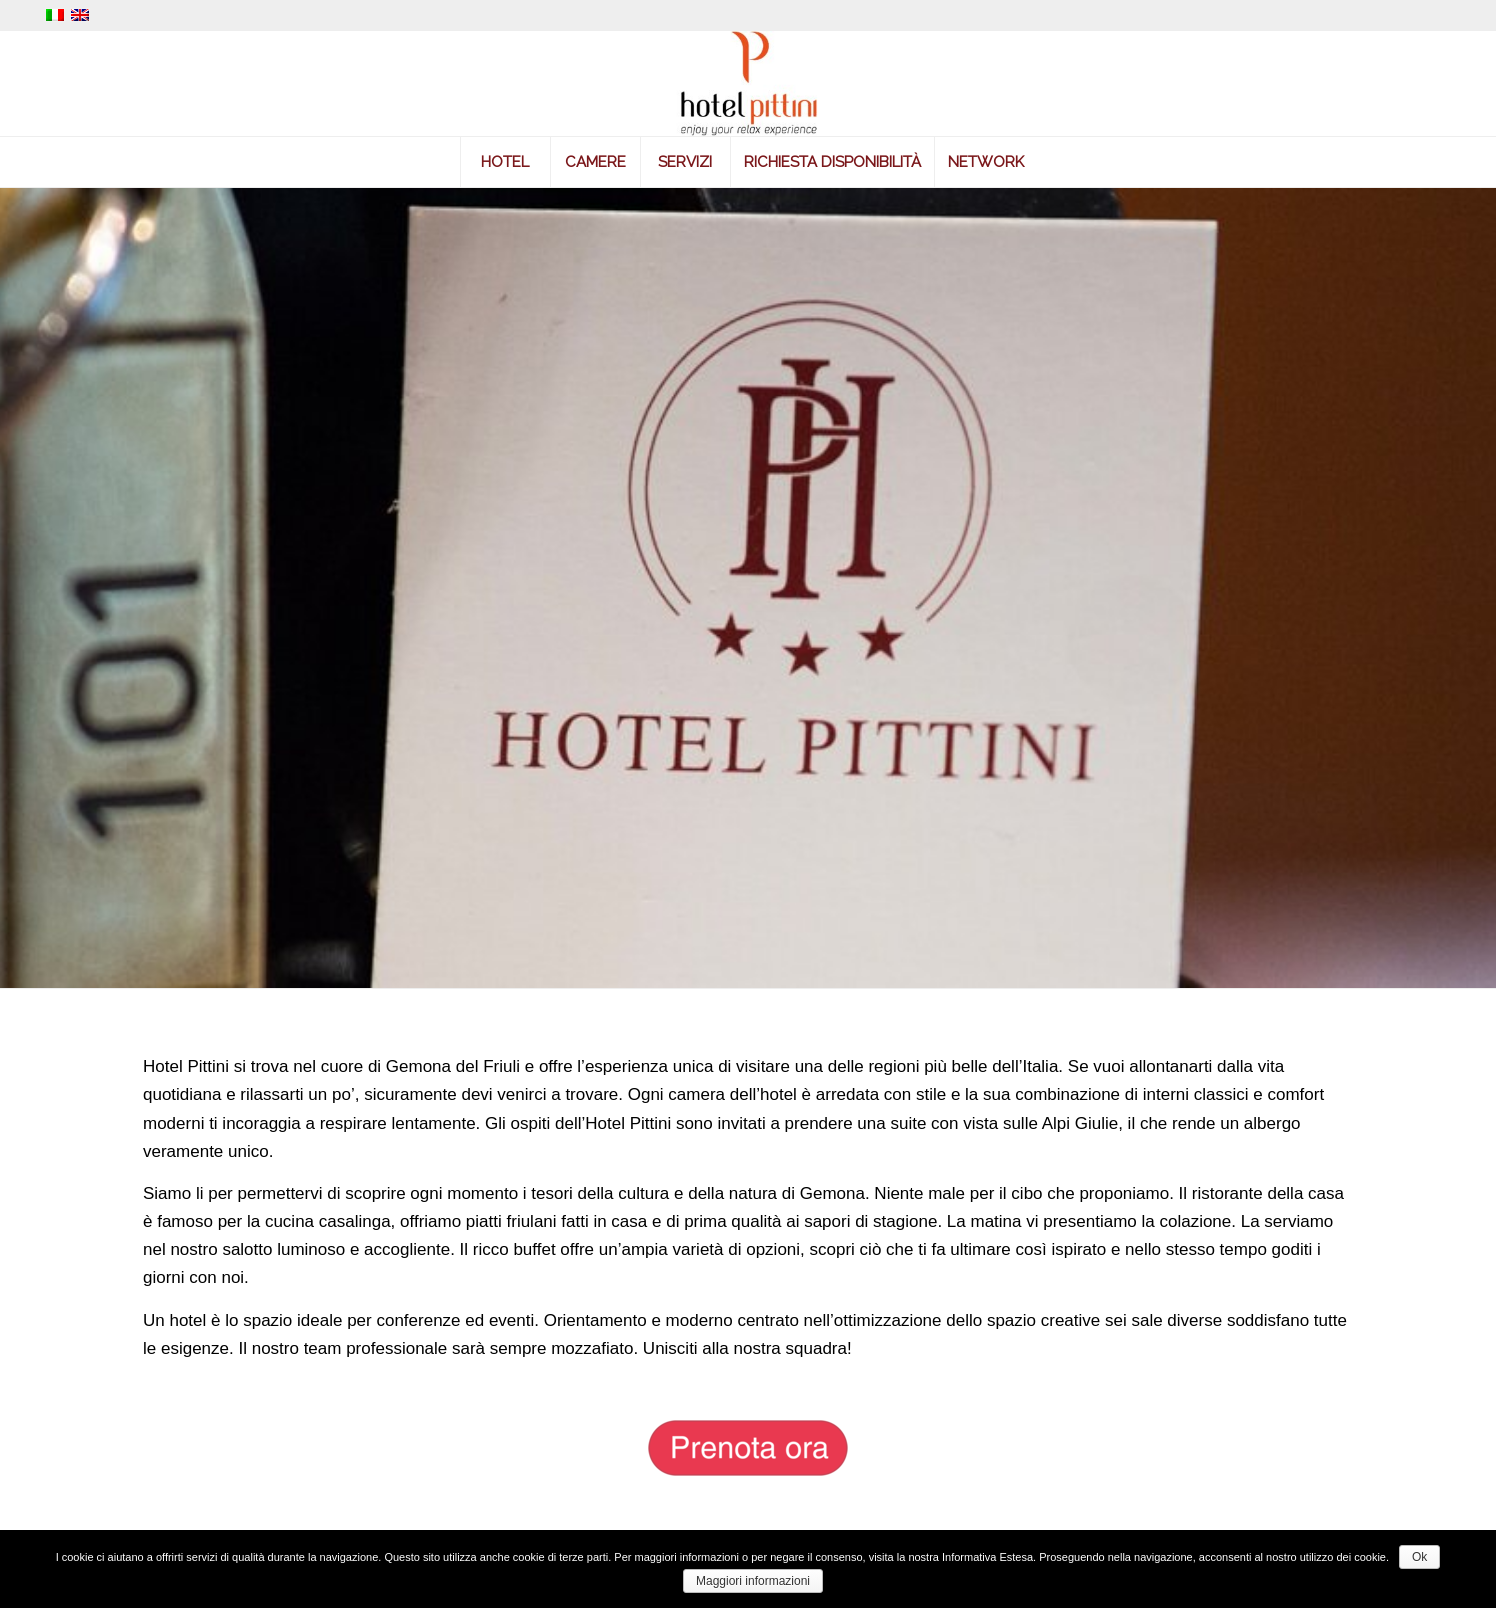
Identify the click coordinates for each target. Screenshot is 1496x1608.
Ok (1419, 1557)
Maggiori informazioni (753, 1581)
